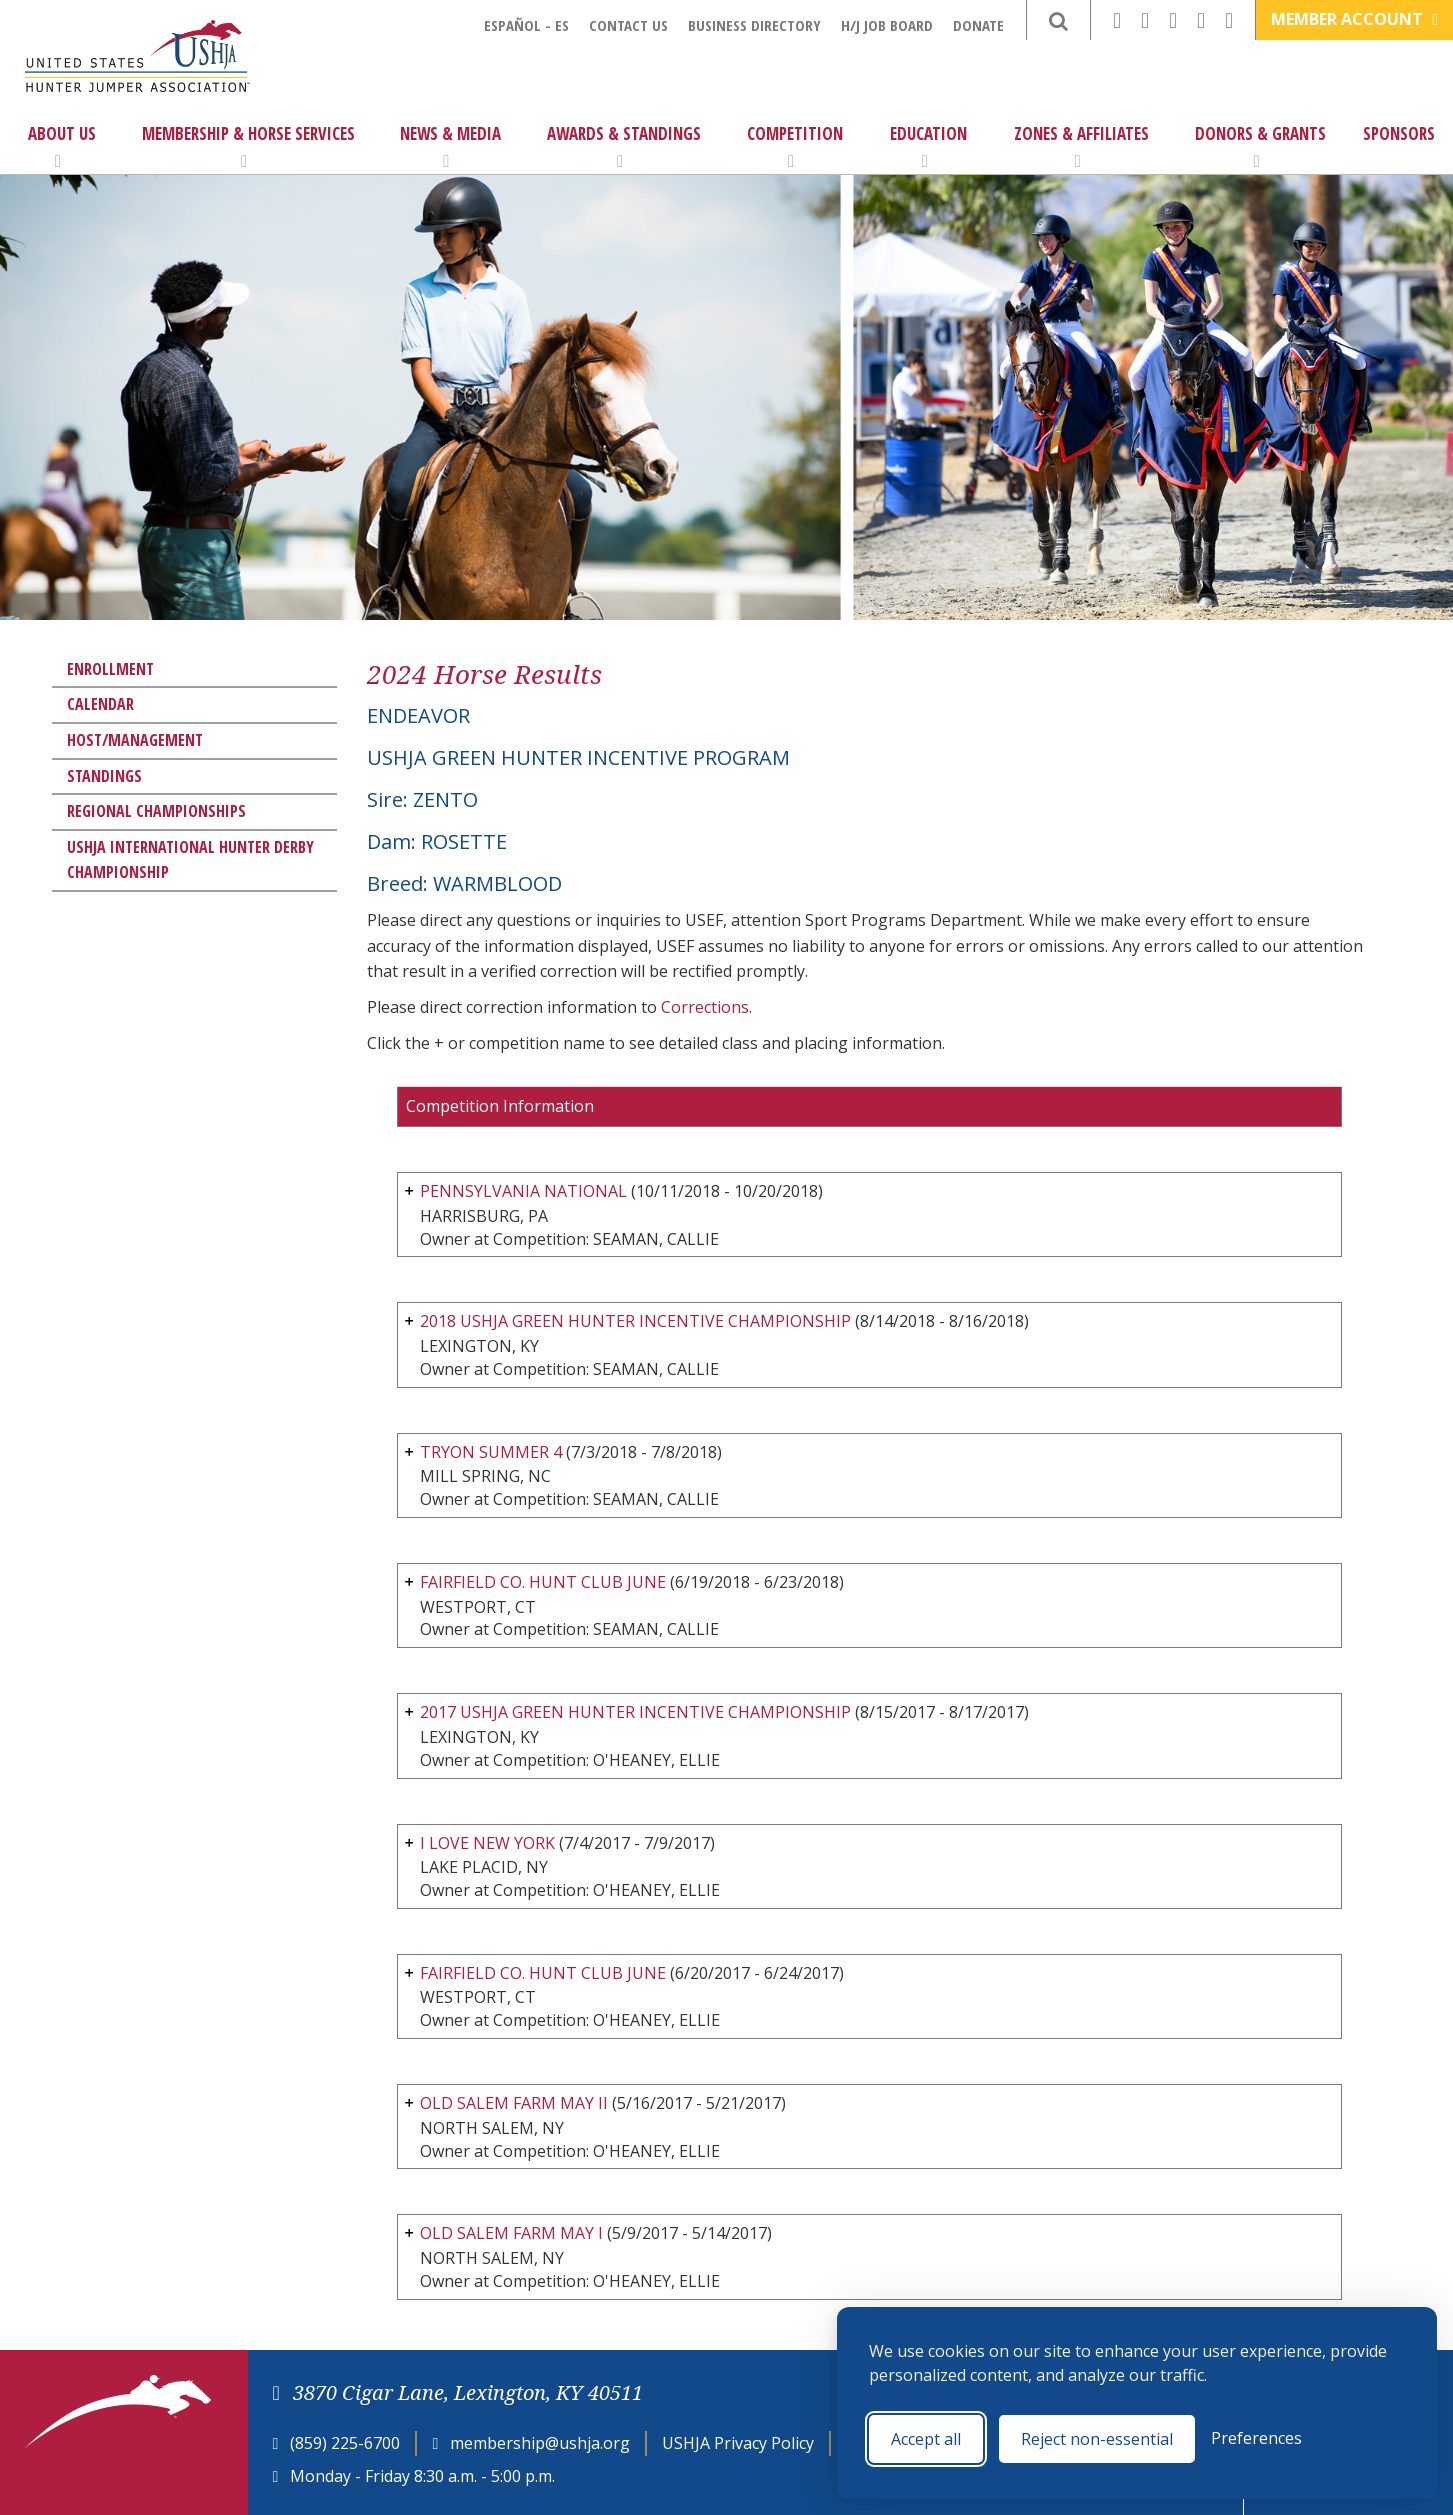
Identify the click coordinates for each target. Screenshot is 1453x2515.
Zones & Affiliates (1081, 146)
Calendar (100, 704)
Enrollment (110, 669)
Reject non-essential (1097, 2439)
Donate (978, 25)
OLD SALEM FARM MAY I (511, 2233)
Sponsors (1399, 133)
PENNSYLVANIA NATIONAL (523, 1191)
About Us (62, 146)
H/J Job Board (887, 25)
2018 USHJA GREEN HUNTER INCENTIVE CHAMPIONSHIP (635, 1321)
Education (928, 146)
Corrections (705, 1007)
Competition (795, 146)
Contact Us (628, 25)
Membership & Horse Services (248, 146)
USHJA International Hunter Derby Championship (190, 860)
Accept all (926, 2439)
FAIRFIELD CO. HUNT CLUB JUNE (543, 1582)
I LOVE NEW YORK (487, 1843)
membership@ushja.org (540, 2443)
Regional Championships (156, 811)
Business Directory (754, 25)
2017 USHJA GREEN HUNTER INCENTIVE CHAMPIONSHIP (635, 1712)
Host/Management (135, 740)
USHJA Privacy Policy (738, 2443)
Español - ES (526, 25)
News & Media (450, 146)
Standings (104, 776)
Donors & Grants (1260, 146)
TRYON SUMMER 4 (491, 1452)
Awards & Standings (624, 146)
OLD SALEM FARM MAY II (514, 2103)
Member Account (1354, 19)
